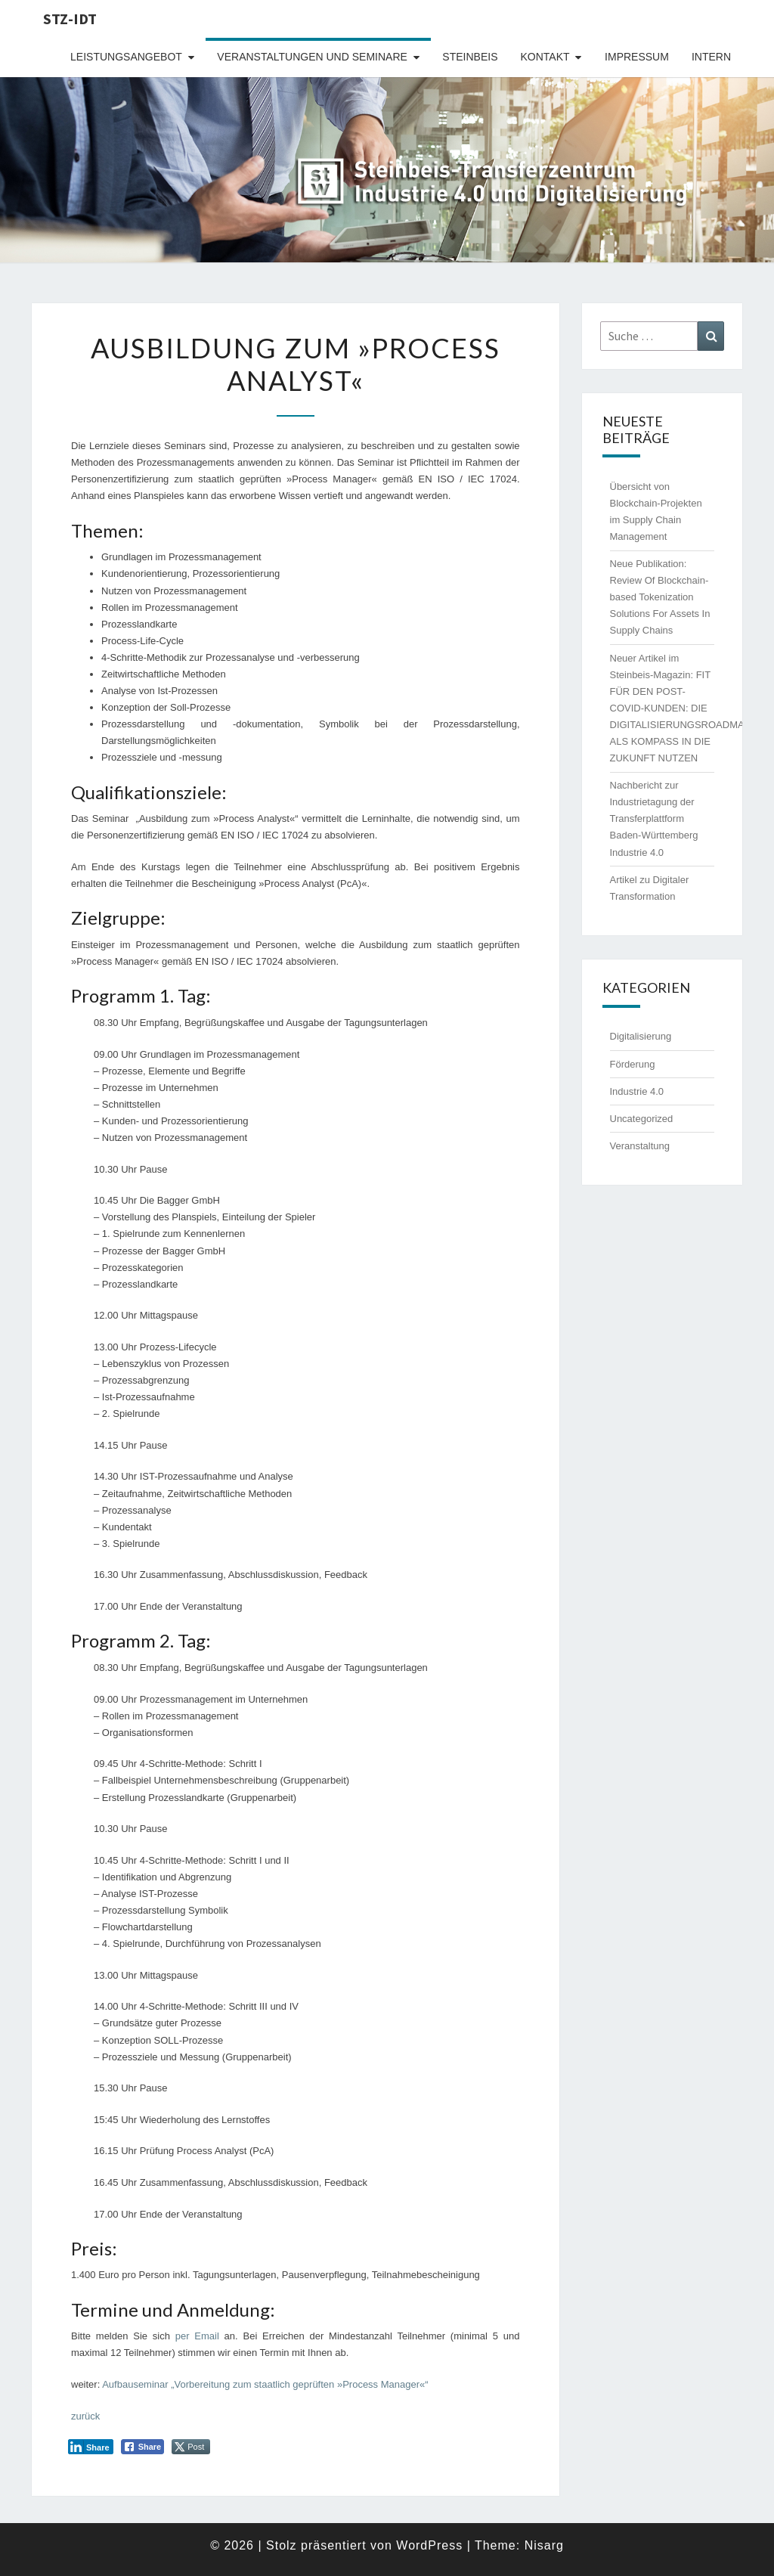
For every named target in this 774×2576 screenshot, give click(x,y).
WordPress (429, 2545)
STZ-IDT (70, 18)
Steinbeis (469, 57)
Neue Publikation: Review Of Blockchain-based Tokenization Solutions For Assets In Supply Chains (660, 597)
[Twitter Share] (191, 2446)
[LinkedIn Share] (90, 2446)
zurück (85, 2416)
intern (711, 57)
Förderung (632, 1064)
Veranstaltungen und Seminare (312, 57)
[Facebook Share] (143, 2446)
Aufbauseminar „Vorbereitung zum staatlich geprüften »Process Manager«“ (265, 2384)
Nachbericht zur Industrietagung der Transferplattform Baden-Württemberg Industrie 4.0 (654, 818)
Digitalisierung (641, 1036)
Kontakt (545, 57)
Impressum (637, 57)
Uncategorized (641, 1118)
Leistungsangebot (126, 57)
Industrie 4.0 (637, 1091)
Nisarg (544, 2545)
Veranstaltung (640, 1146)
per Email (197, 2336)
